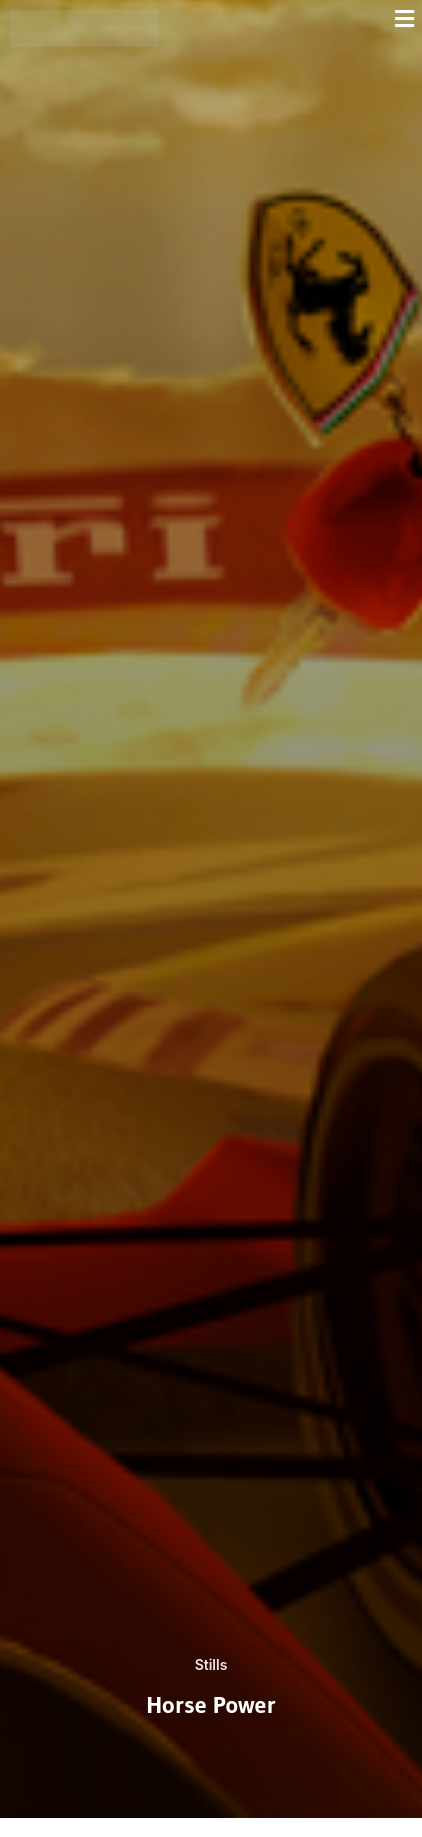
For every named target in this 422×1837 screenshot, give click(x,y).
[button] (295, 18)
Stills (211, 1664)
